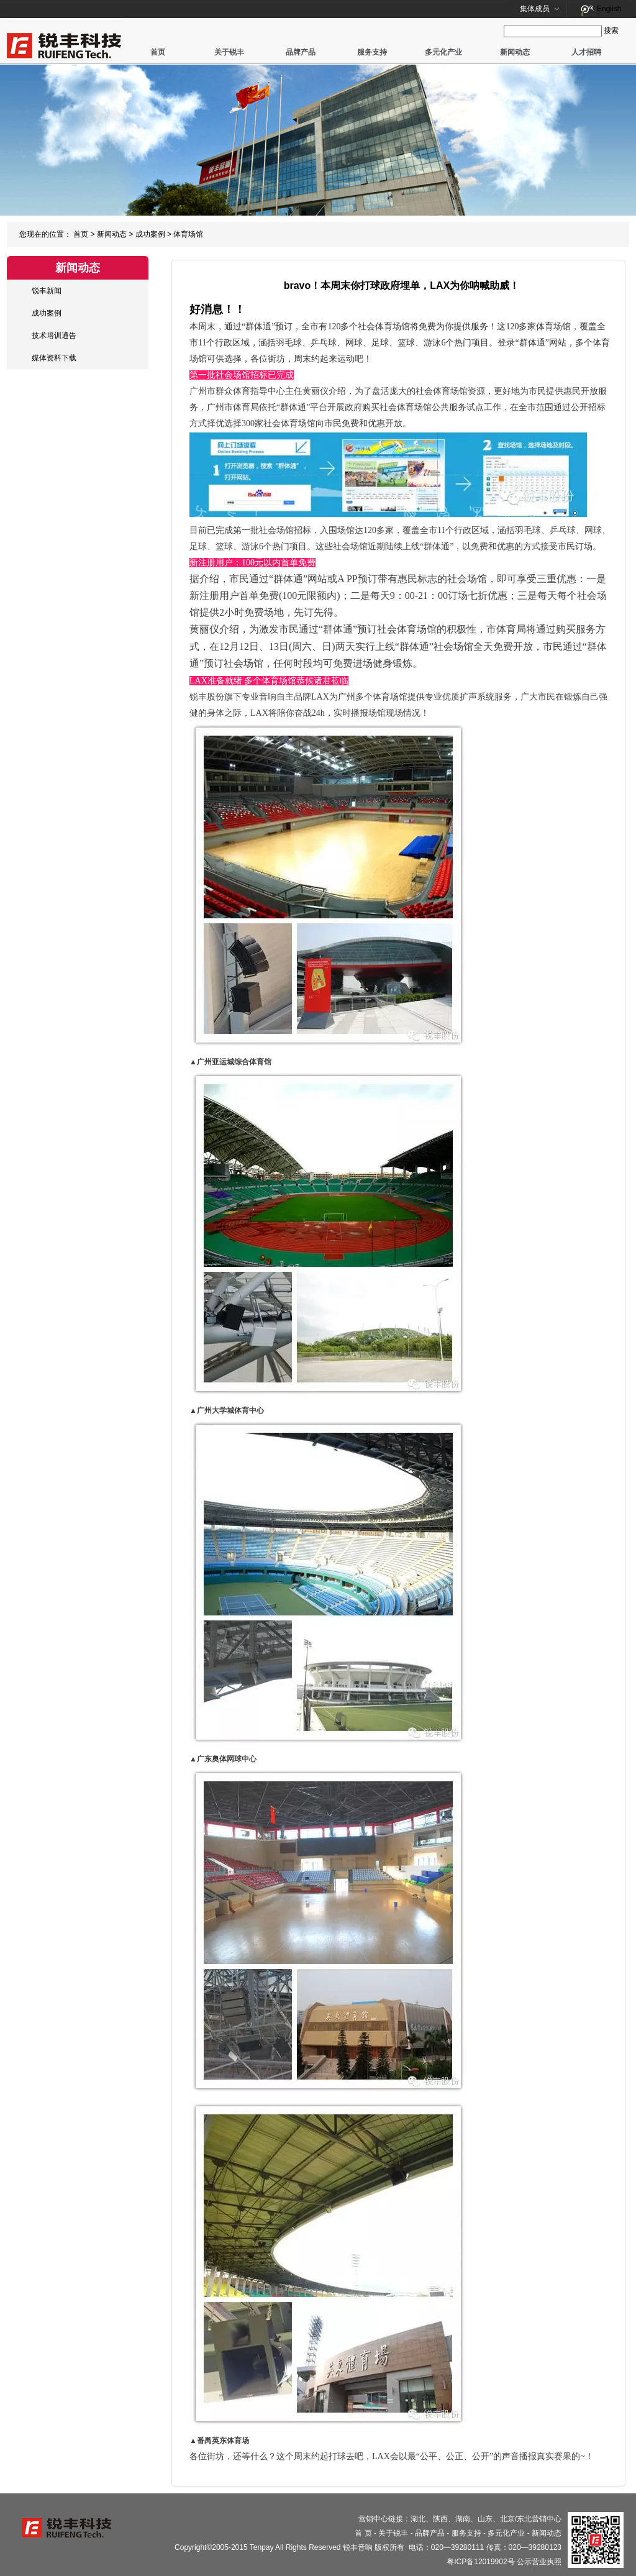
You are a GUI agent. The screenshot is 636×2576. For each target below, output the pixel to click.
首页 (157, 52)
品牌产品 (301, 52)
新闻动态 (515, 52)
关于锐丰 (229, 52)
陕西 (440, 2518)
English (609, 8)
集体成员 (535, 8)
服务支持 (372, 52)
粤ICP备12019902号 (480, 2561)
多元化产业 (443, 52)
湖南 (462, 2518)
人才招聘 (586, 52)
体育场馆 (188, 234)
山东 (485, 2518)
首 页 (363, 2533)
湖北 (418, 2518)
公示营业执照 (539, 2561)
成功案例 (150, 234)
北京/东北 (516, 2518)
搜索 (611, 30)
